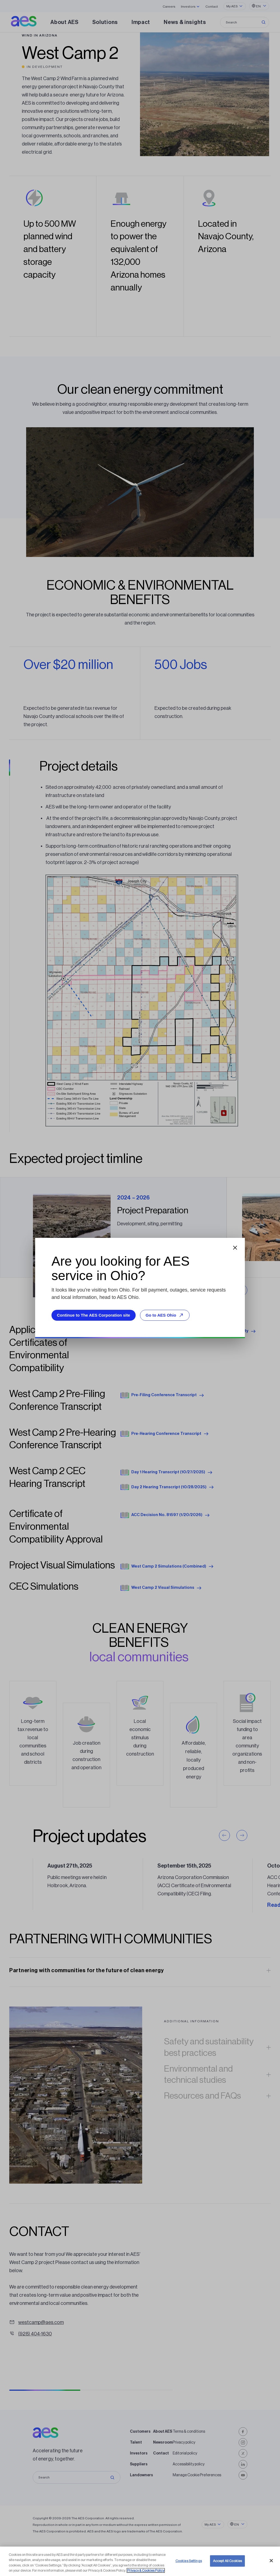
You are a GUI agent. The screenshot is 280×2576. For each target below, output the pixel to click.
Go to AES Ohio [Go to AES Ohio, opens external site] (165, 1315)
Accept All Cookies (227, 2561)
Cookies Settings (188, 2561)
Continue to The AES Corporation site (93, 1315)
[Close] (271, 2561)
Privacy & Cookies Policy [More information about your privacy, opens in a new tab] (145, 2570)
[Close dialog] (235, 1247)
